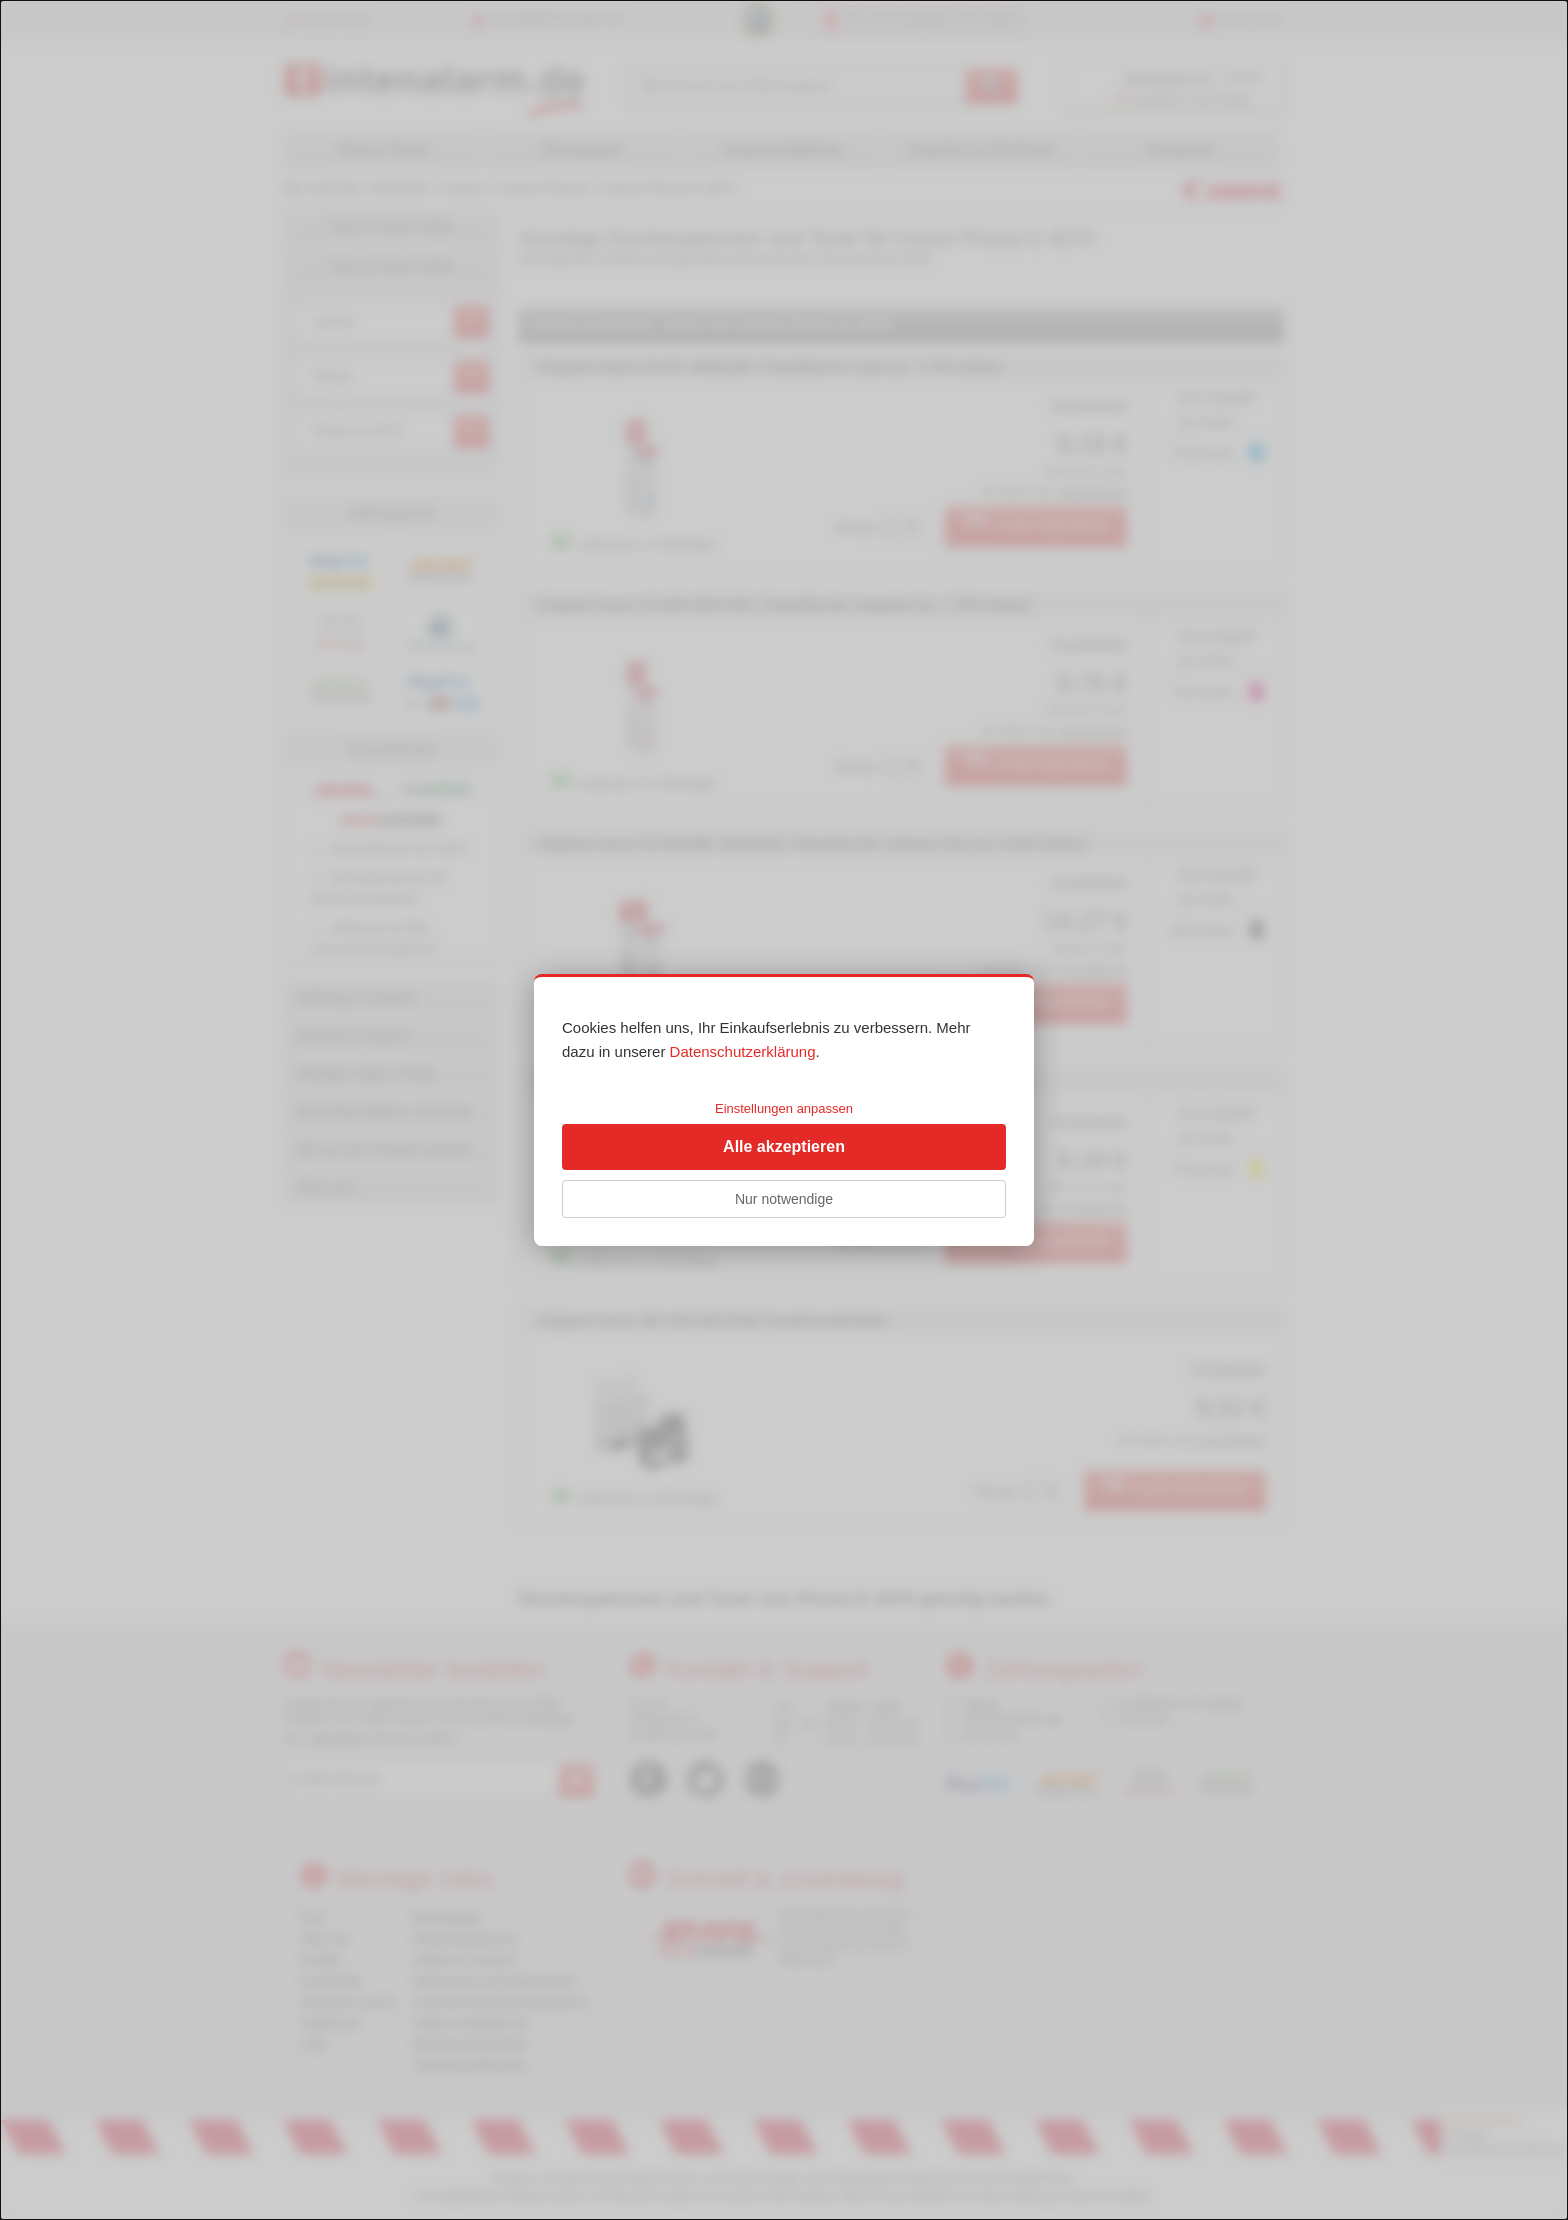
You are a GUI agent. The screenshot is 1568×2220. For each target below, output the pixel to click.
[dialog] (784, 1110)
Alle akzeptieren (784, 1146)
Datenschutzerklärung (743, 1051)
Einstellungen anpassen (784, 1108)
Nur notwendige (784, 1199)
